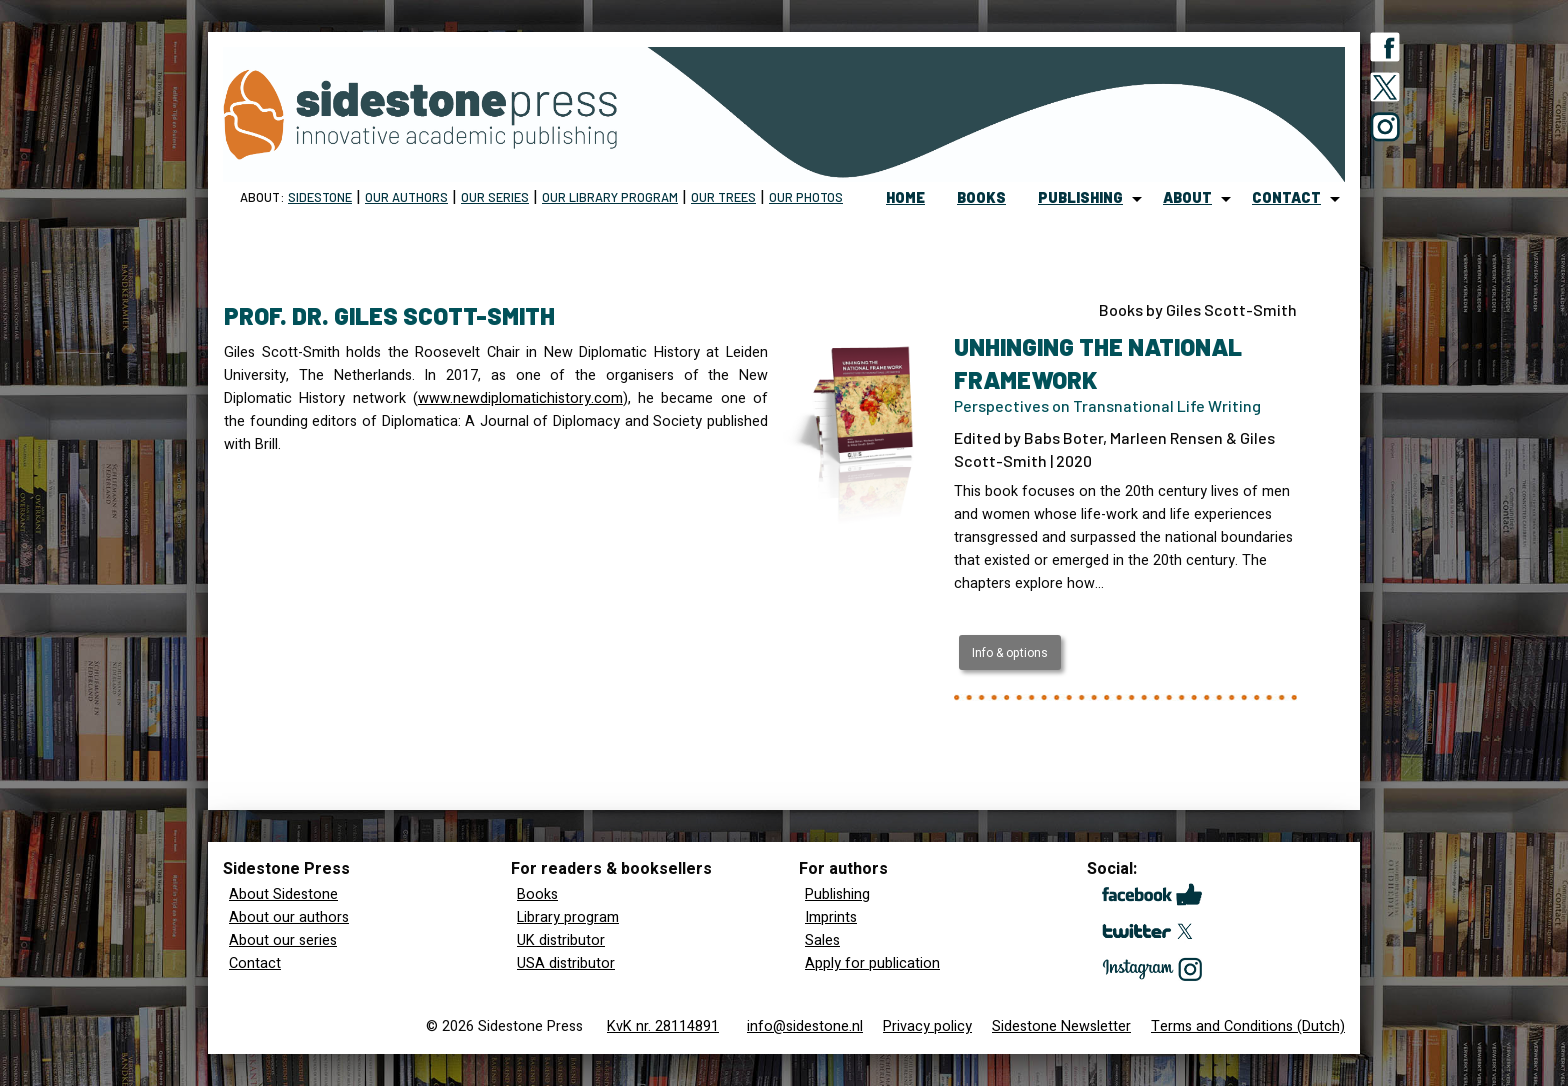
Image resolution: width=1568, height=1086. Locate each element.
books (981, 197)
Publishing (837, 894)
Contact (255, 963)
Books (537, 894)
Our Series (495, 197)
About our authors (289, 917)
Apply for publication (872, 963)
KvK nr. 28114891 (663, 1026)
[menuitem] (905, 199)
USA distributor (566, 963)
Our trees (723, 197)
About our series (283, 940)
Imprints (831, 917)
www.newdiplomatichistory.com (520, 398)
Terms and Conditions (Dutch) (1248, 1026)
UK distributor (561, 940)
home (905, 197)
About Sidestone (283, 894)
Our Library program (610, 197)
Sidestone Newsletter (1061, 1026)
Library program (568, 917)
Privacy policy (927, 1026)
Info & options (1010, 653)
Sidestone (320, 197)
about (1187, 197)
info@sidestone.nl (805, 1026)
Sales (822, 940)
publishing (1080, 197)
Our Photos (806, 197)
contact (1286, 197)
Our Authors (406, 197)
